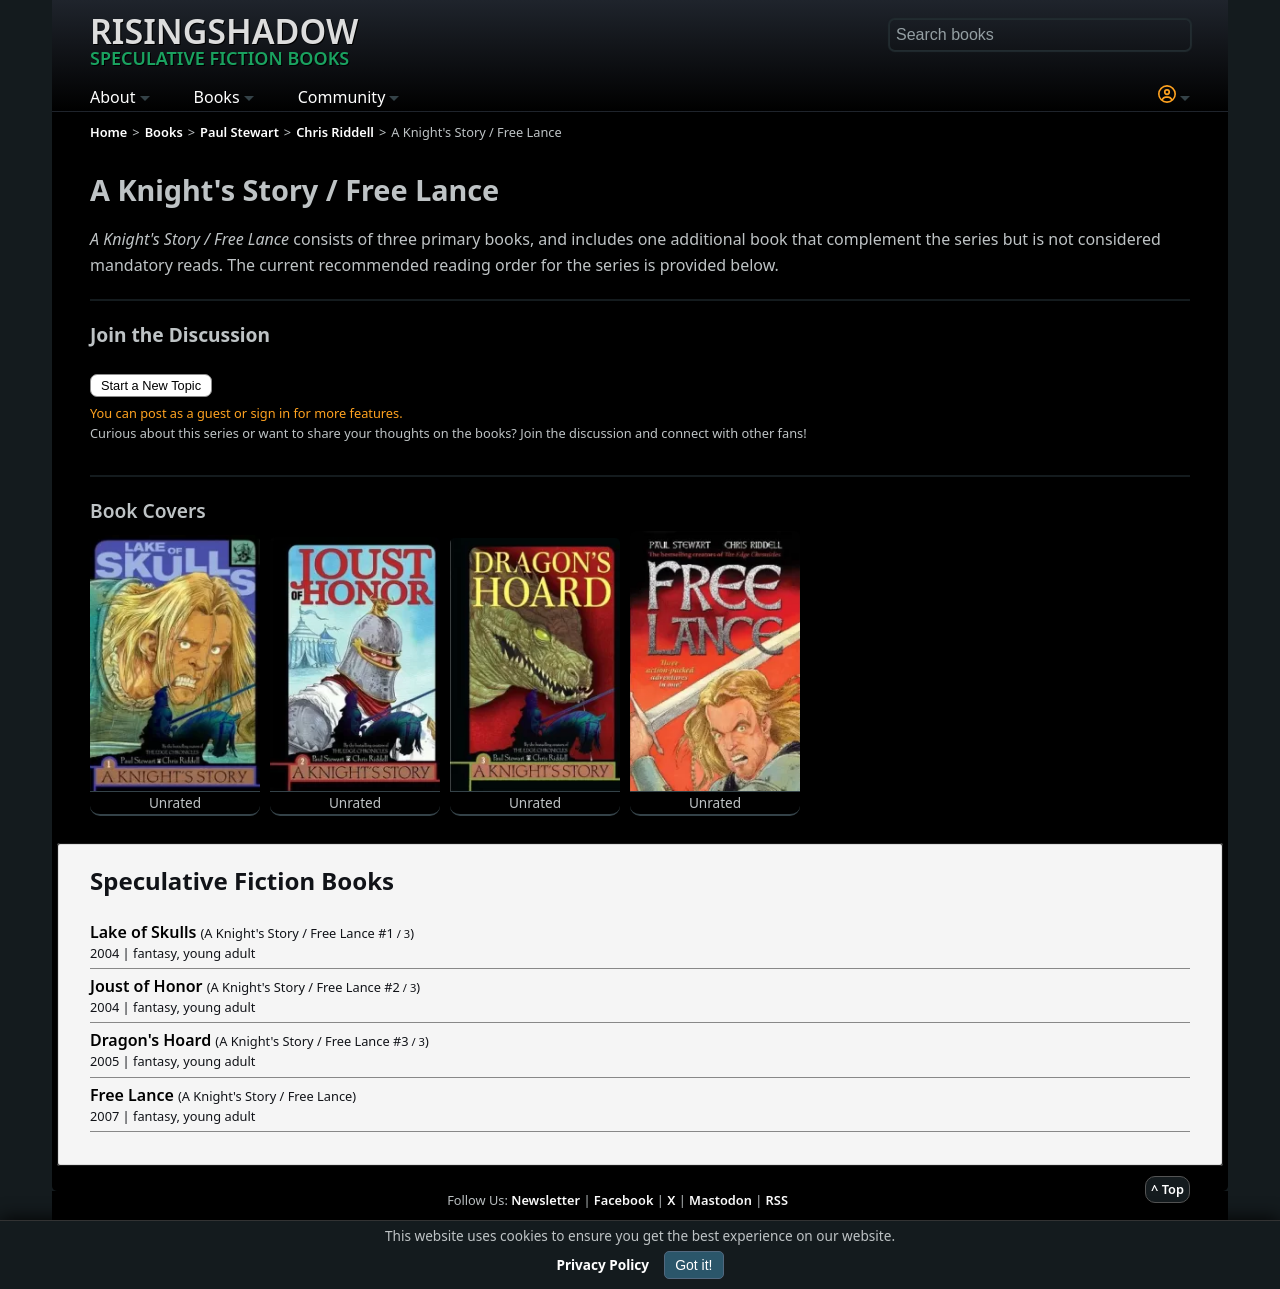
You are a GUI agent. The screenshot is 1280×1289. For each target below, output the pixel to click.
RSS (777, 1200)
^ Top (1167, 1189)
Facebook (624, 1200)
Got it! (693, 1265)
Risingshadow (224, 39)
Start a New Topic (151, 385)
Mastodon (720, 1200)
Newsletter (545, 1200)
